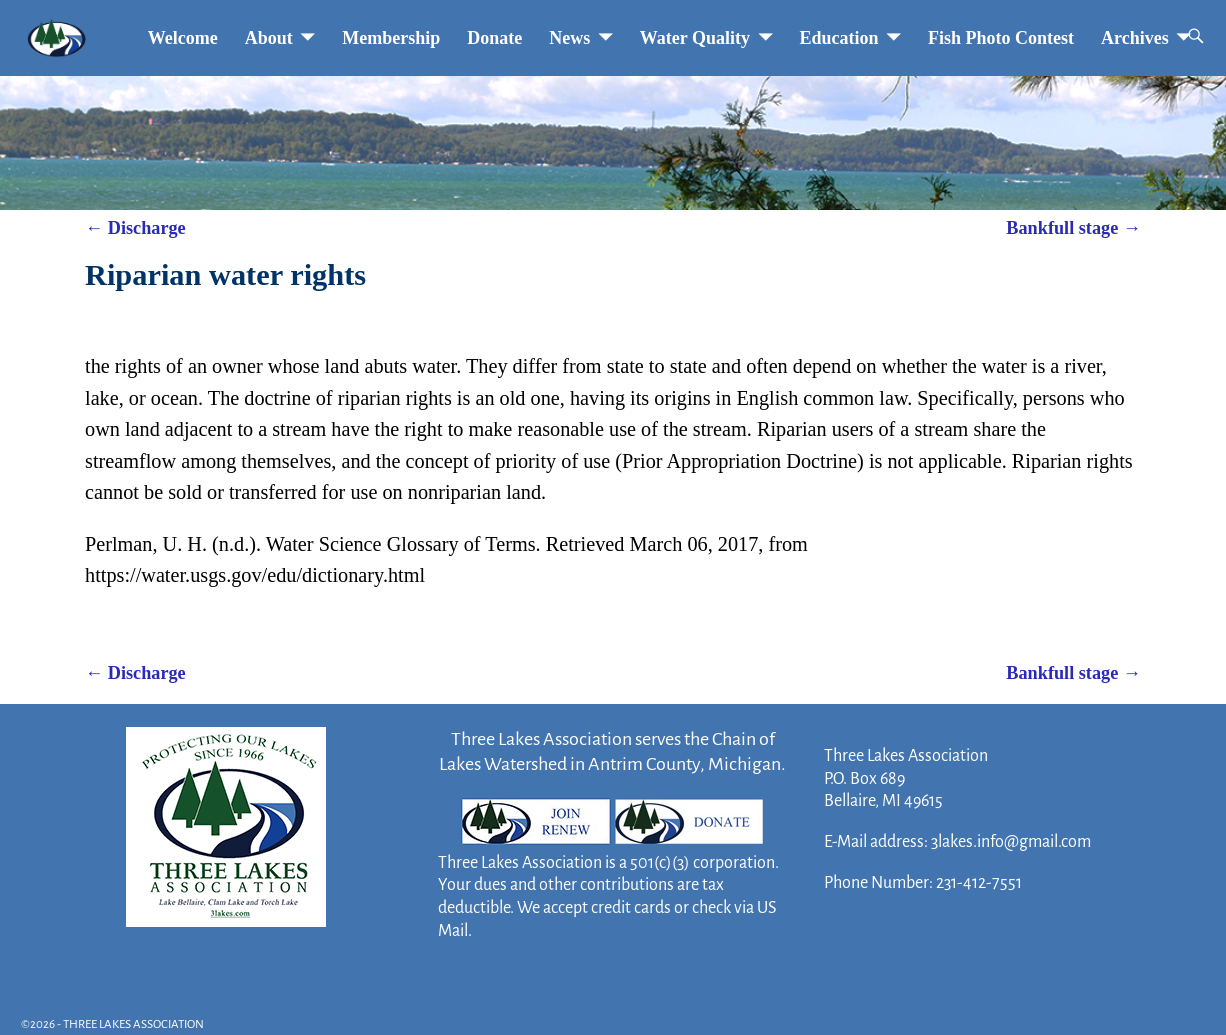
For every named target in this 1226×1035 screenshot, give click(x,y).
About (269, 38)
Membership (391, 38)
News (569, 38)
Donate (494, 38)
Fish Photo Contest (1001, 38)
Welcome (183, 38)
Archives (1135, 38)
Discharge (135, 228)
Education (839, 38)
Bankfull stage (1073, 228)
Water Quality (695, 38)
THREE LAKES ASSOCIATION (133, 1024)
